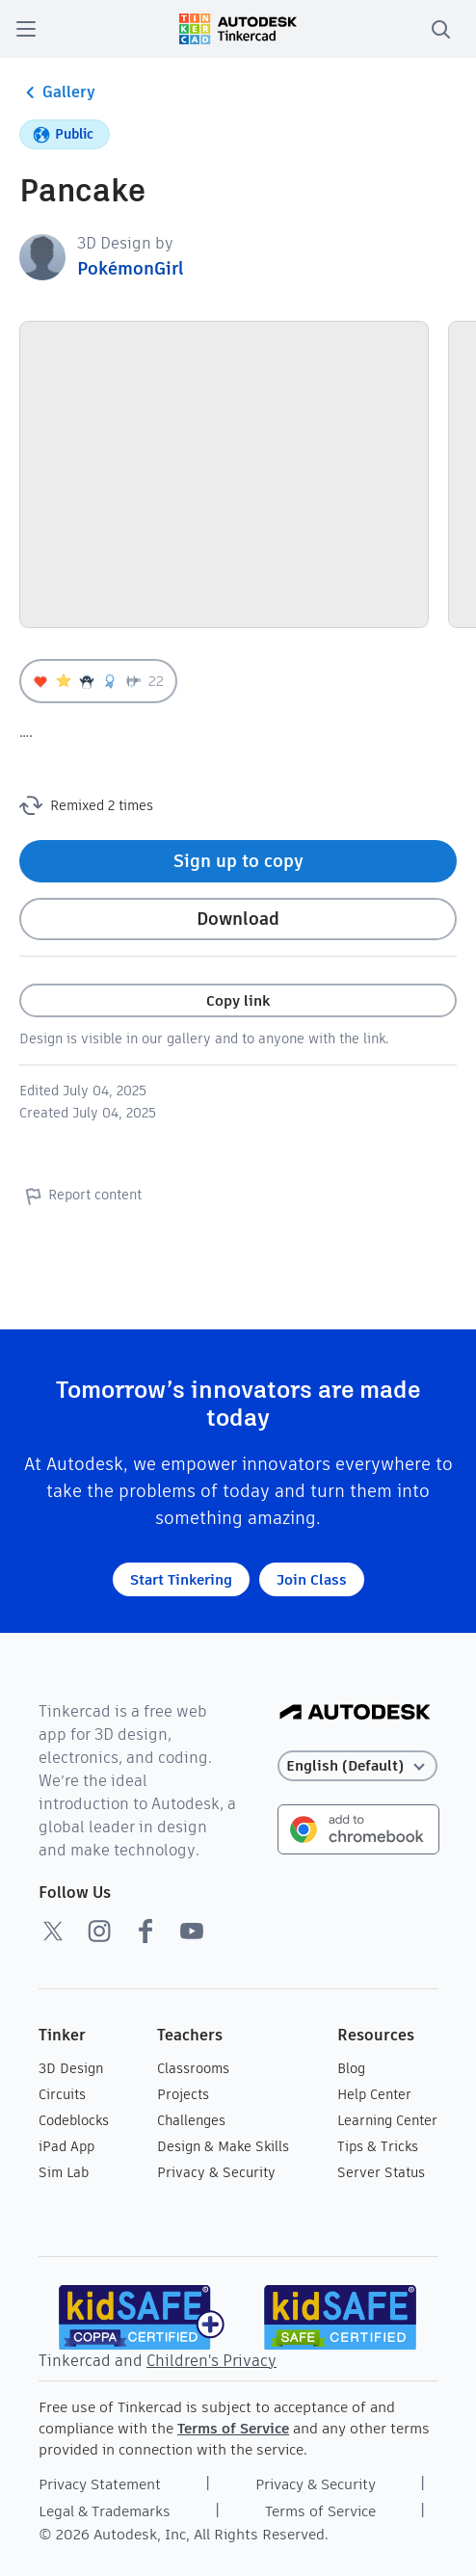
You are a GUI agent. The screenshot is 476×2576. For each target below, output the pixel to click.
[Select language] (358, 1766)
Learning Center (387, 2120)
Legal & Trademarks (105, 2511)
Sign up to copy (238, 861)
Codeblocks (74, 2120)
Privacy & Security (216, 2172)
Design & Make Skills (223, 2146)
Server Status (381, 2172)
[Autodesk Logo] (355, 1713)
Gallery (57, 92)
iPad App (66, 2146)
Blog (351, 2068)
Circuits (62, 2094)
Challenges (191, 2120)
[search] (440, 28)
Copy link (238, 1000)
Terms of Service (233, 2428)
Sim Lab (64, 2172)
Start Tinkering (181, 1579)
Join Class (312, 1579)
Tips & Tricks (377, 2146)
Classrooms (193, 2068)
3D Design (71, 2068)
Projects (183, 2094)
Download (238, 919)
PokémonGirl (130, 268)
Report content (80, 1195)
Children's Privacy (211, 2361)
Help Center (374, 2094)
